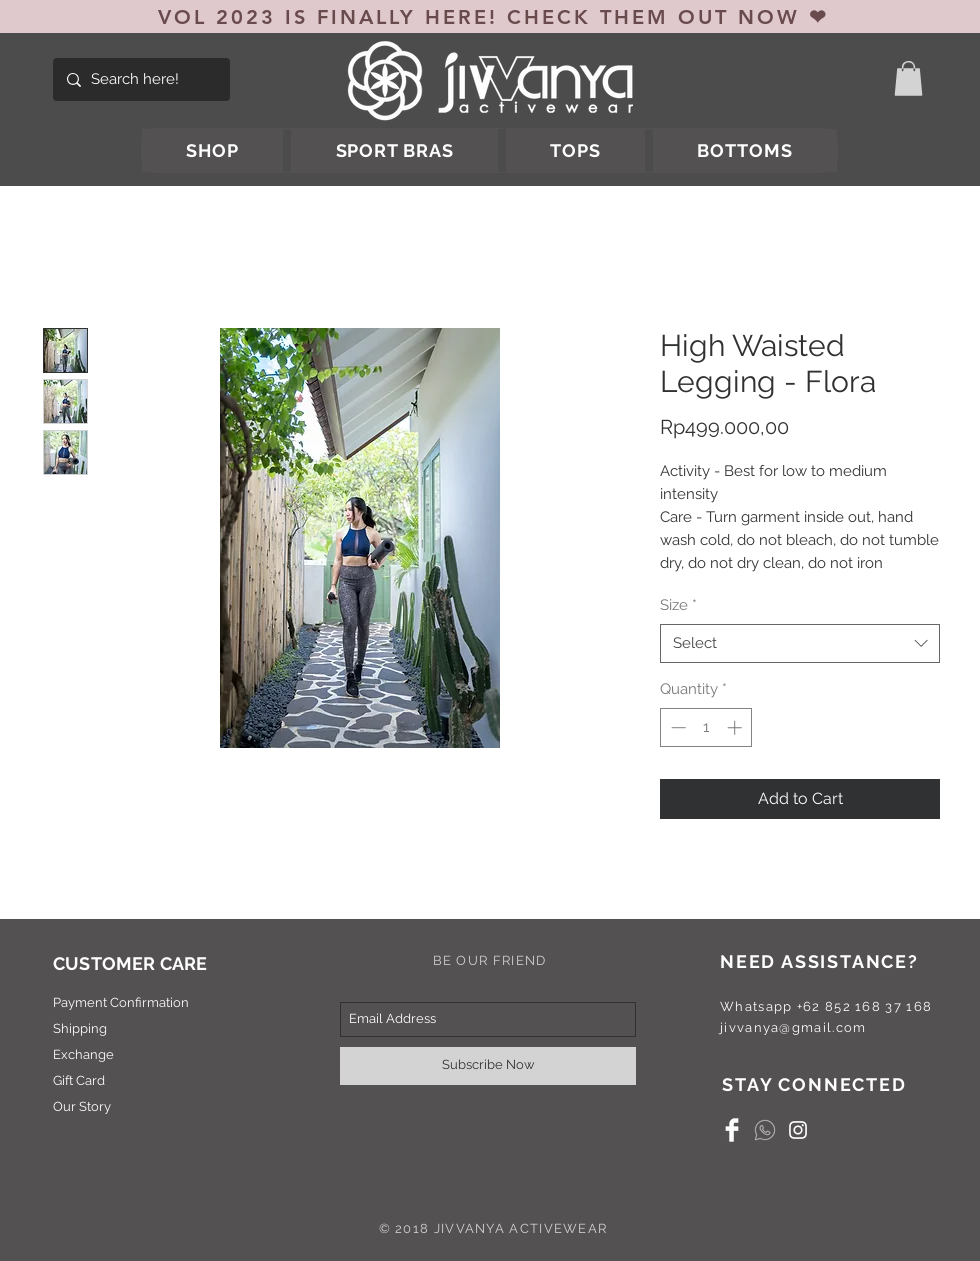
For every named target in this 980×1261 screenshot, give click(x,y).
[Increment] (736, 727)
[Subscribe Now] (488, 1066)
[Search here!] (139, 79)
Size (678, 605)
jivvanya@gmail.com (793, 1027)
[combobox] (800, 643)
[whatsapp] (765, 1130)
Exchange (83, 1054)
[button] (908, 78)
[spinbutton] (706, 727)
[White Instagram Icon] (798, 1130)
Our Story (82, 1106)
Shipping (80, 1028)
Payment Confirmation (121, 1002)
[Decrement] (676, 727)
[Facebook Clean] (732, 1130)
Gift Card (79, 1080)
